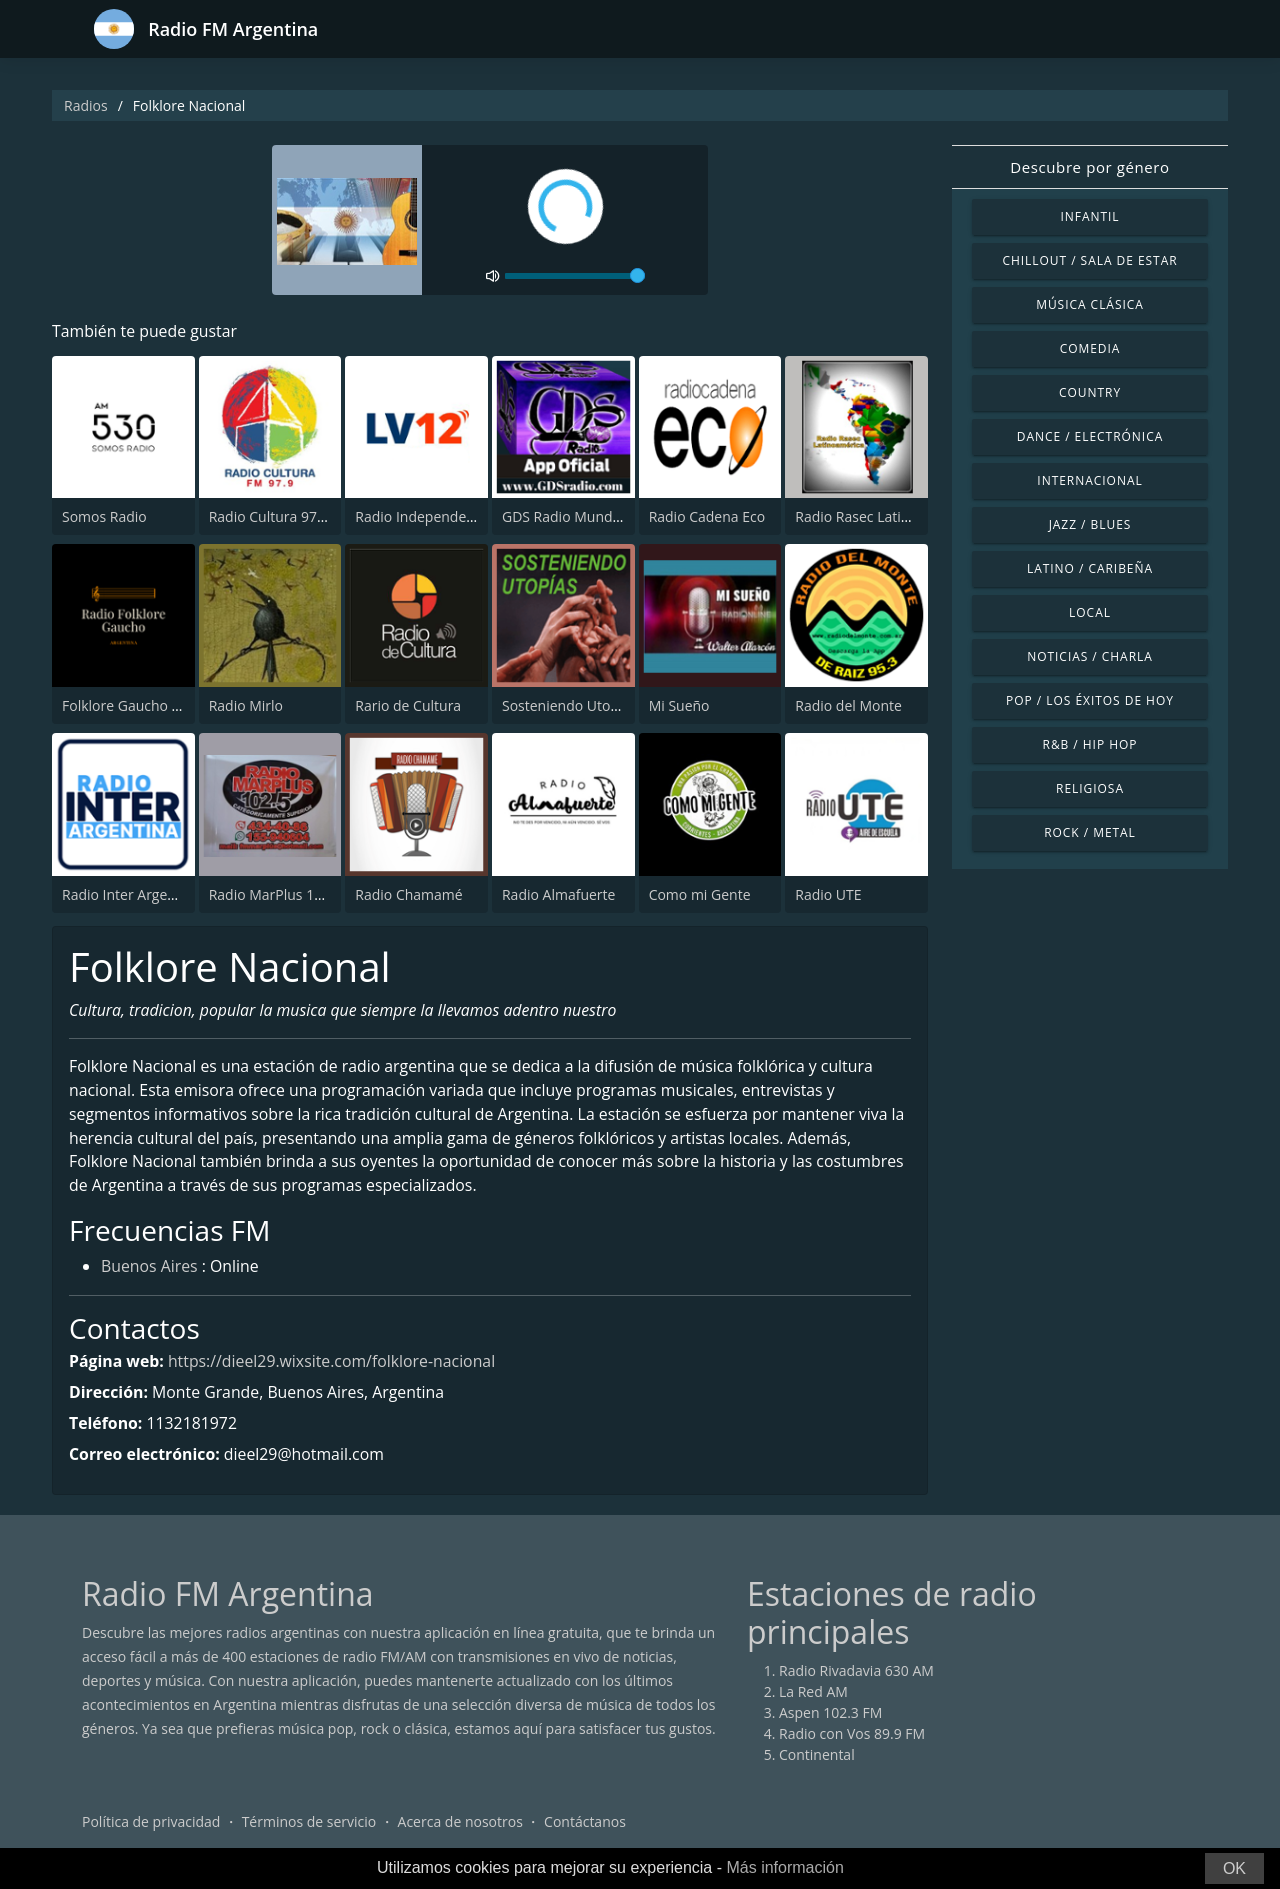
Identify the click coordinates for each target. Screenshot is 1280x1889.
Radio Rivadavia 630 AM (856, 1672)
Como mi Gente (700, 894)
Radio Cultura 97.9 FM (280, 517)
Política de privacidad (151, 1823)
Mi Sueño (679, 705)
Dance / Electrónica (1090, 436)
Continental (817, 1756)
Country (1090, 392)
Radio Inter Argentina (131, 894)
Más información (784, 1867)
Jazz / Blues (1090, 524)
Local (1090, 612)
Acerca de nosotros (460, 1823)
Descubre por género (1089, 167)
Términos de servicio (309, 1823)
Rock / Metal (1090, 832)
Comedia (1090, 348)
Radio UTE (828, 894)
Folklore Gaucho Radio (135, 705)
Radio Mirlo (246, 705)
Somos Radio (104, 517)
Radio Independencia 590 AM (450, 517)
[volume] (575, 276)
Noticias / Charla (1090, 656)
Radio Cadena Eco (707, 517)
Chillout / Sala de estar (1089, 260)
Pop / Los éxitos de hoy (1090, 700)
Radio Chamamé (408, 894)
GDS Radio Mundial (564, 517)
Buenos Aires (150, 1270)
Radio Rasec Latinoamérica (882, 517)
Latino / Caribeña (1090, 568)
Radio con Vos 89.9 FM (852, 1735)
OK (1234, 1868)
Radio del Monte (848, 705)
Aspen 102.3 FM (830, 1714)
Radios (86, 105)
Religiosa (1090, 788)
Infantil (1089, 216)
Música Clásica (1090, 304)
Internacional (1089, 480)
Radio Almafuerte (558, 894)
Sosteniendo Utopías (569, 705)
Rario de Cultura (408, 705)
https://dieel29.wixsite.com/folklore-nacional (334, 1363)
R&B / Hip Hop (1090, 744)
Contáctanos (585, 1823)
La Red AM (813, 1693)
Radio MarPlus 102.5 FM (287, 894)
